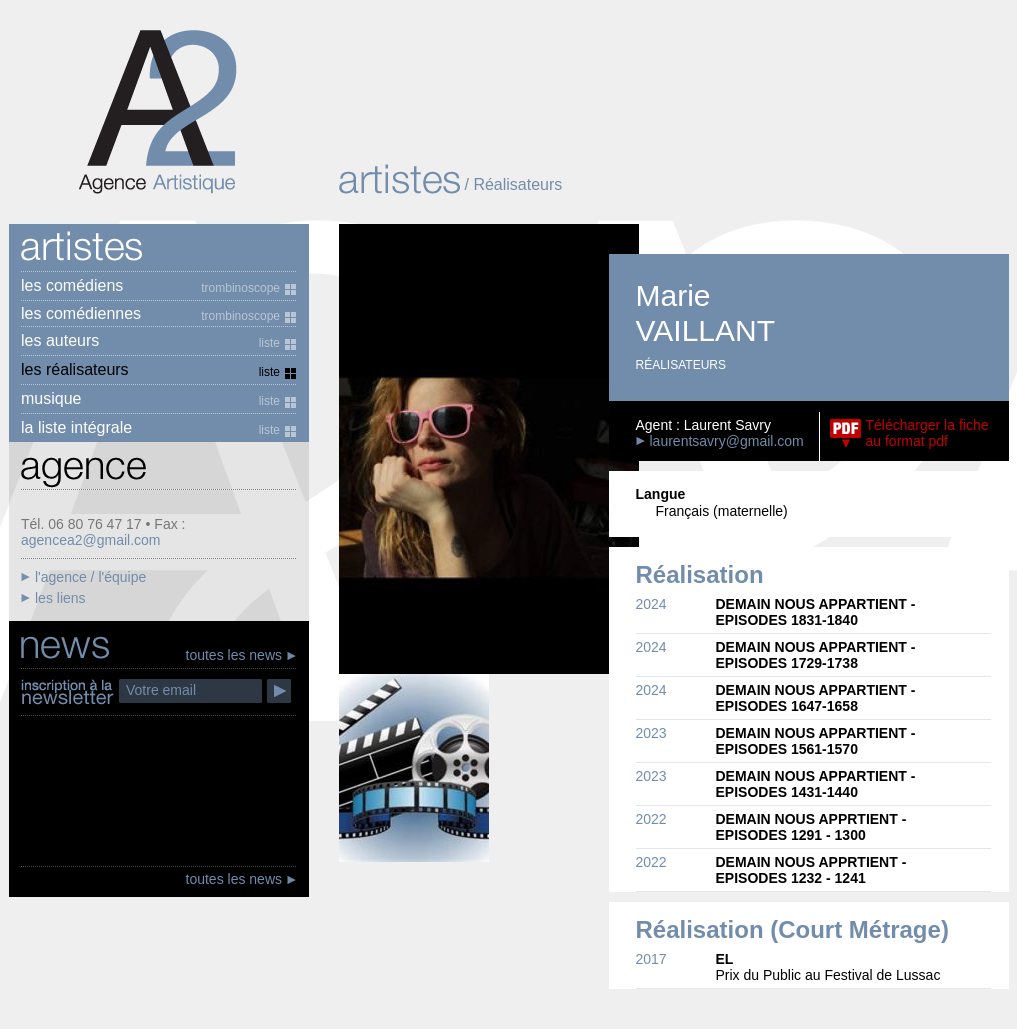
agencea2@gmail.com (91, 540)
